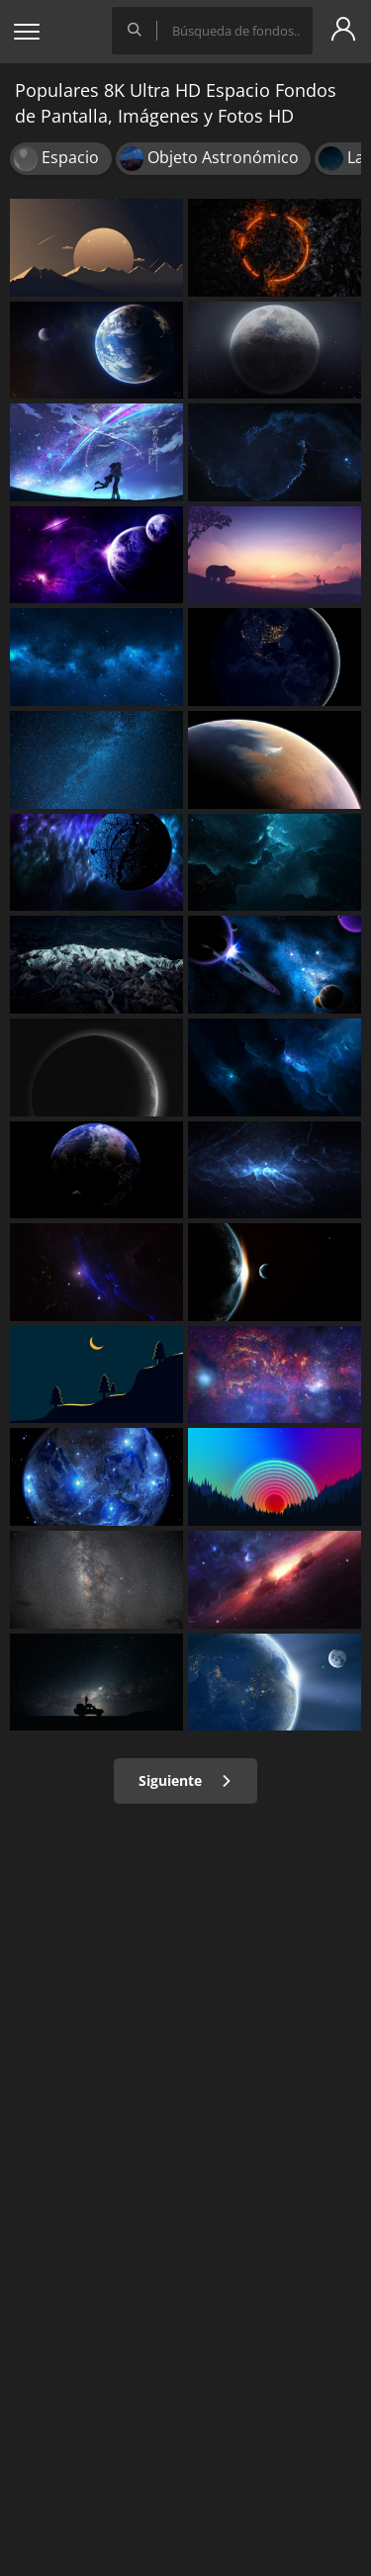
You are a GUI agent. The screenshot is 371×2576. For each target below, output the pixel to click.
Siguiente (185, 1780)
